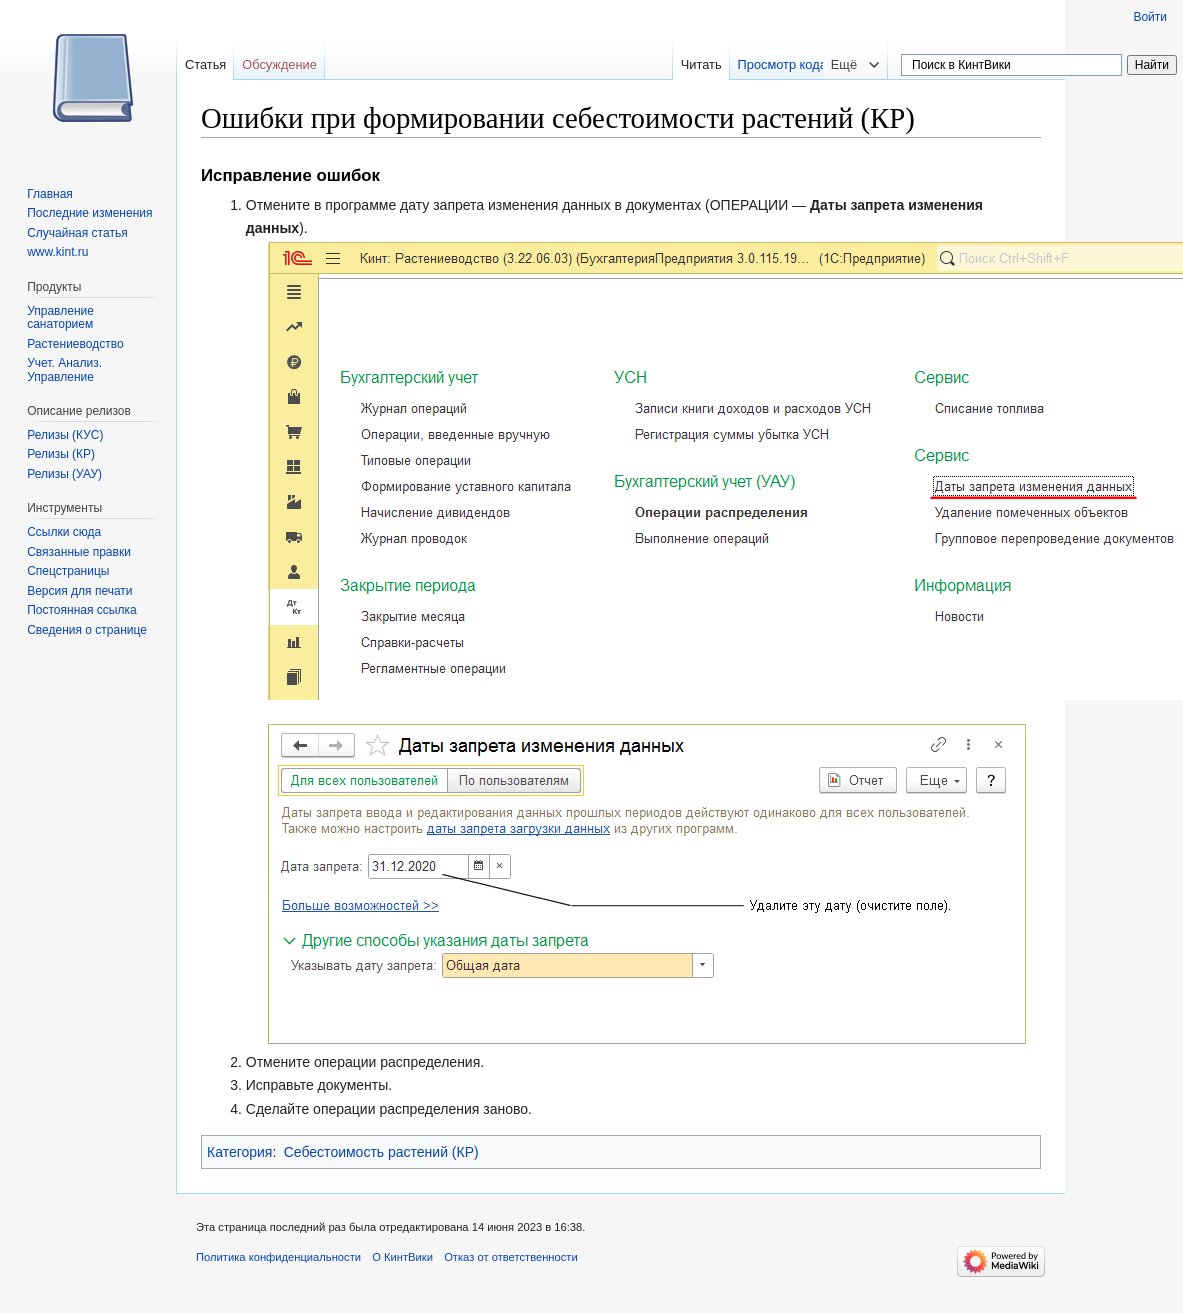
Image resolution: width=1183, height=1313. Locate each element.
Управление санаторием (60, 318)
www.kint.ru (57, 252)
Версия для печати (79, 591)
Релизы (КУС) (65, 435)
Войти (1150, 17)
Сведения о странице (87, 630)
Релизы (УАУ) (64, 474)
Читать (729, 64)
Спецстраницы (68, 571)
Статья (205, 64)
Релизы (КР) (61, 454)
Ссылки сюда (64, 532)
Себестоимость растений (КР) (381, 1152)
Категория (239, 1152)
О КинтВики (402, 1257)
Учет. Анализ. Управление (64, 370)
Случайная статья (77, 233)
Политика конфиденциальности (278, 1257)
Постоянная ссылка (81, 610)
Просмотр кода (810, 64)
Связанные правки (79, 552)
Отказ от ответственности (511, 1257)
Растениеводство (75, 344)
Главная (50, 194)
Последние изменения (89, 213)
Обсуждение (279, 64)
